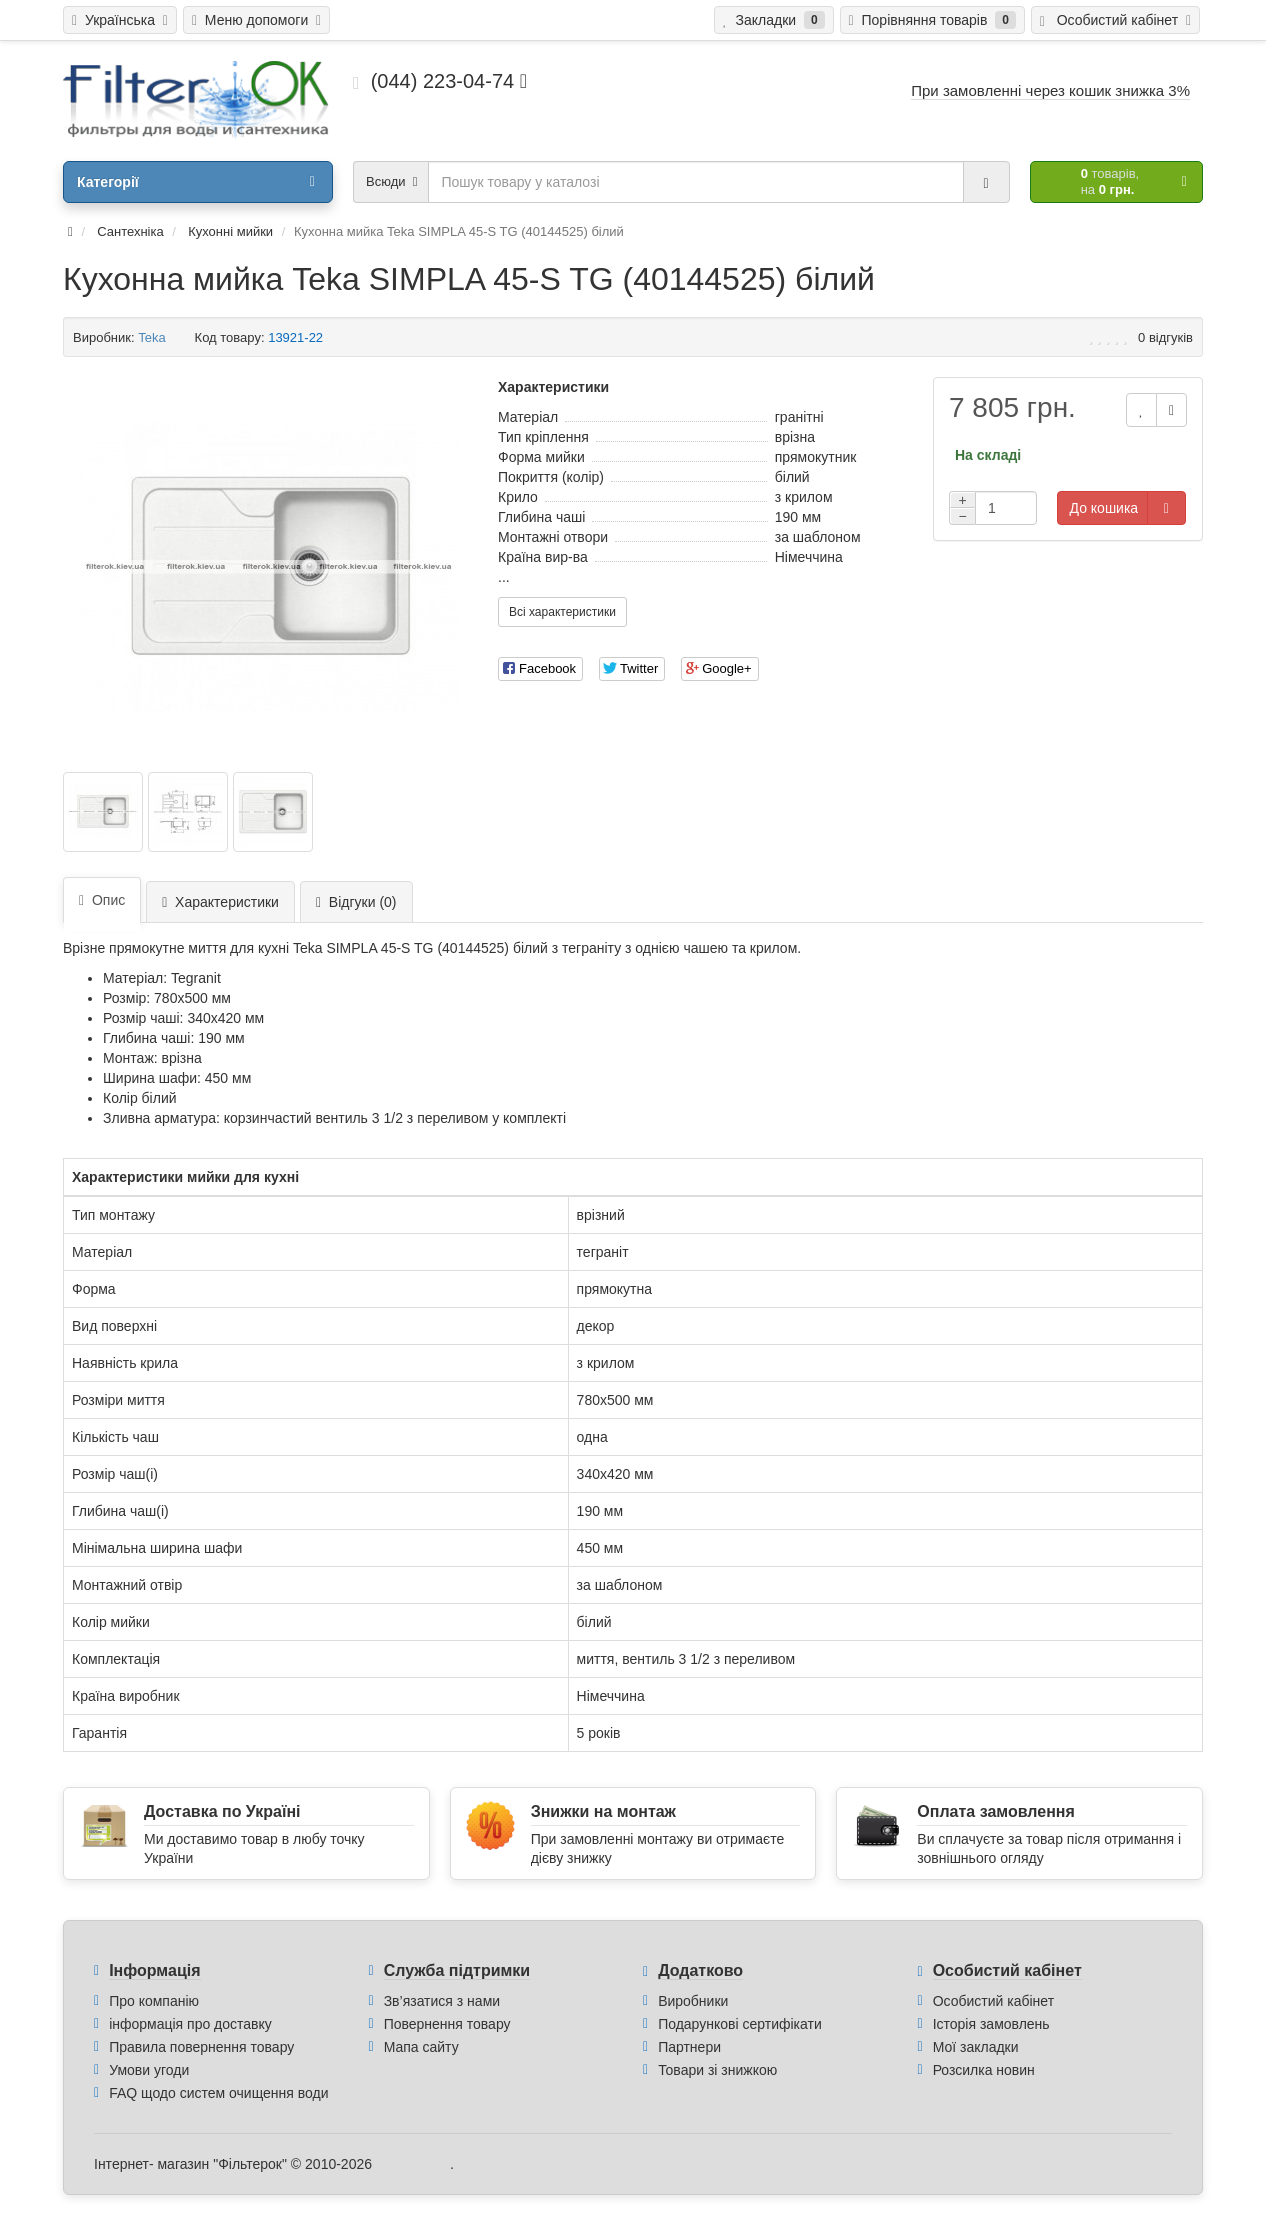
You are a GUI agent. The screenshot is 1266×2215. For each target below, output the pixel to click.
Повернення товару (447, 2024)
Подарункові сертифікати (740, 2024)
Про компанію (154, 2001)
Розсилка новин (984, 2070)
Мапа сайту (421, 2047)
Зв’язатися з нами (442, 2001)
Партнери (689, 2047)
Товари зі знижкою (717, 2070)
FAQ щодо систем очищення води (218, 2093)
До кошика (1104, 508)
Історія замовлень (991, 2024)
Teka (151, 337)
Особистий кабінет (993, 2001)
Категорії (196, 182)
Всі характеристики (562, 612)
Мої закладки (976, 2047)
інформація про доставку (190, 2024)
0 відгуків (1165, 337)
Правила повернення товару (201, 2047)
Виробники (693, 2001)
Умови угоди (149, 2070)
